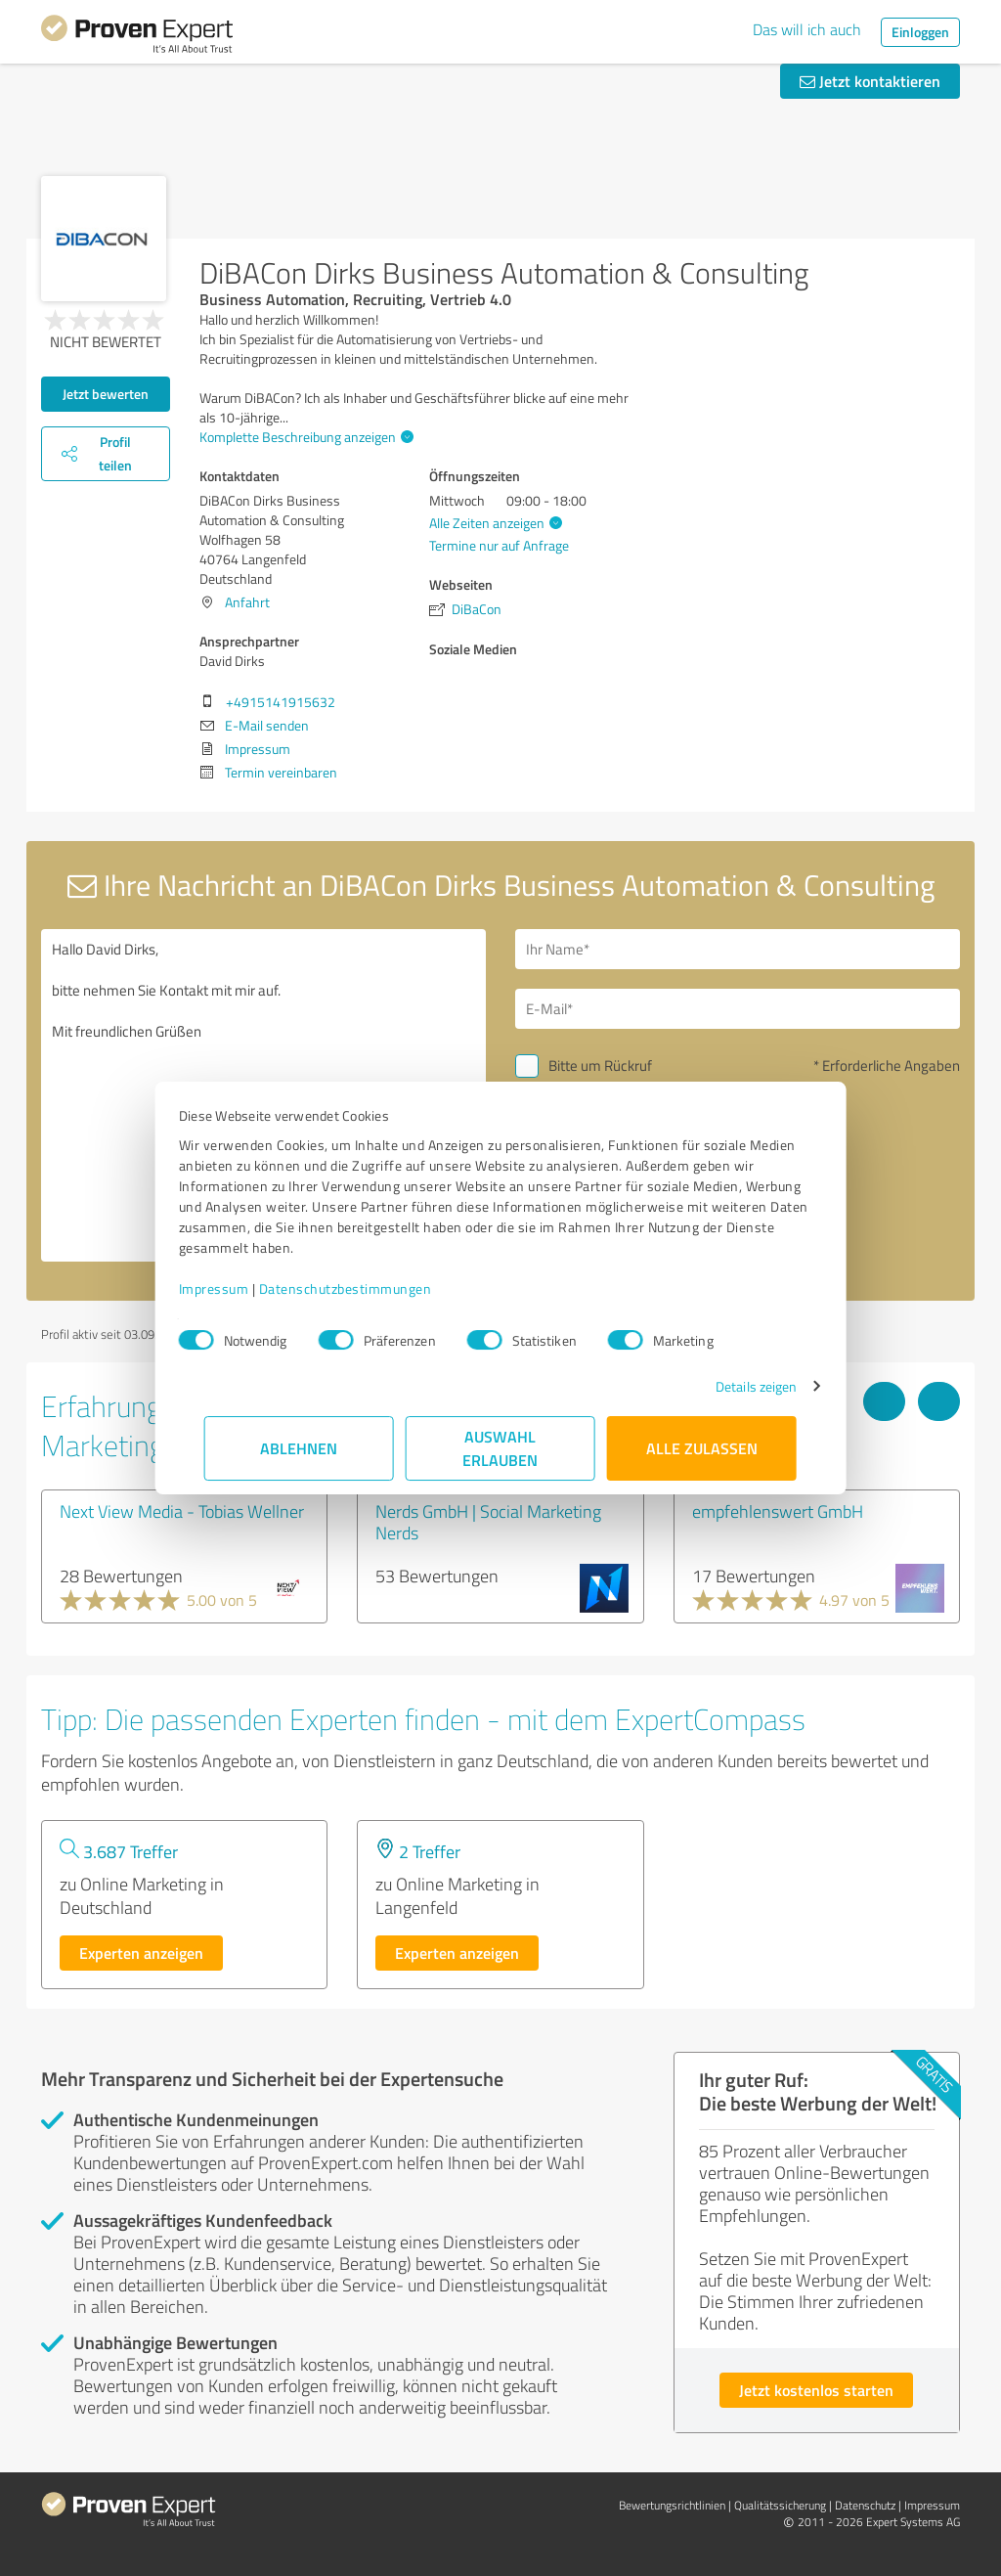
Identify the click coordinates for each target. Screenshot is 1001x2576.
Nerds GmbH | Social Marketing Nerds (488, 1521)
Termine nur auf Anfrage (499, 545)
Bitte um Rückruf (600, 1065)
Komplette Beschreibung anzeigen (304, 436)
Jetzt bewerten (106, 393)
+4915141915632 (280, 701)
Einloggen (920, 31)
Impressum (239, 1288)
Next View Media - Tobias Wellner (182, 1511)
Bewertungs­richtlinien (672, 2505)
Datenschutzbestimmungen (370, 1288)
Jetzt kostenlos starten (816, 2389)
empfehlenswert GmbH (777, 1511)
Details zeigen (730, 1386)
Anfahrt (247, 602)
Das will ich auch (807, 29)
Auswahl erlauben (501, 1448)
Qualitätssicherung (780, 2505)
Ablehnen (299, 1448)
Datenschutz (865, 2505)
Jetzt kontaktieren (870, 80)
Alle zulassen (702, 1448)
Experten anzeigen (141, 1952)
